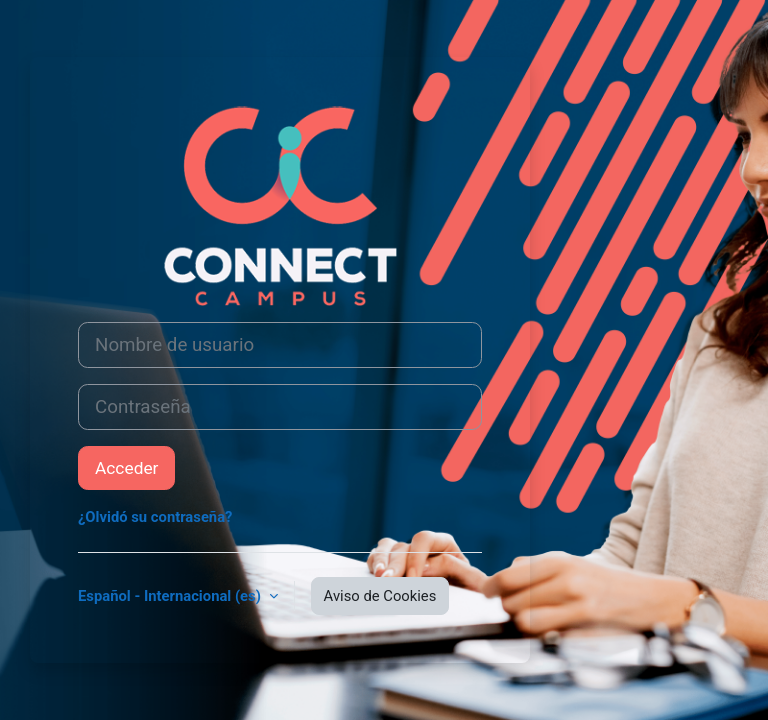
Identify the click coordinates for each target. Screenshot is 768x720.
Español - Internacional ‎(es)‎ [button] (171, 596)
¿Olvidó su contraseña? (155, 517)
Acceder (126, 468)
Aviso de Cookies (380, 596)
